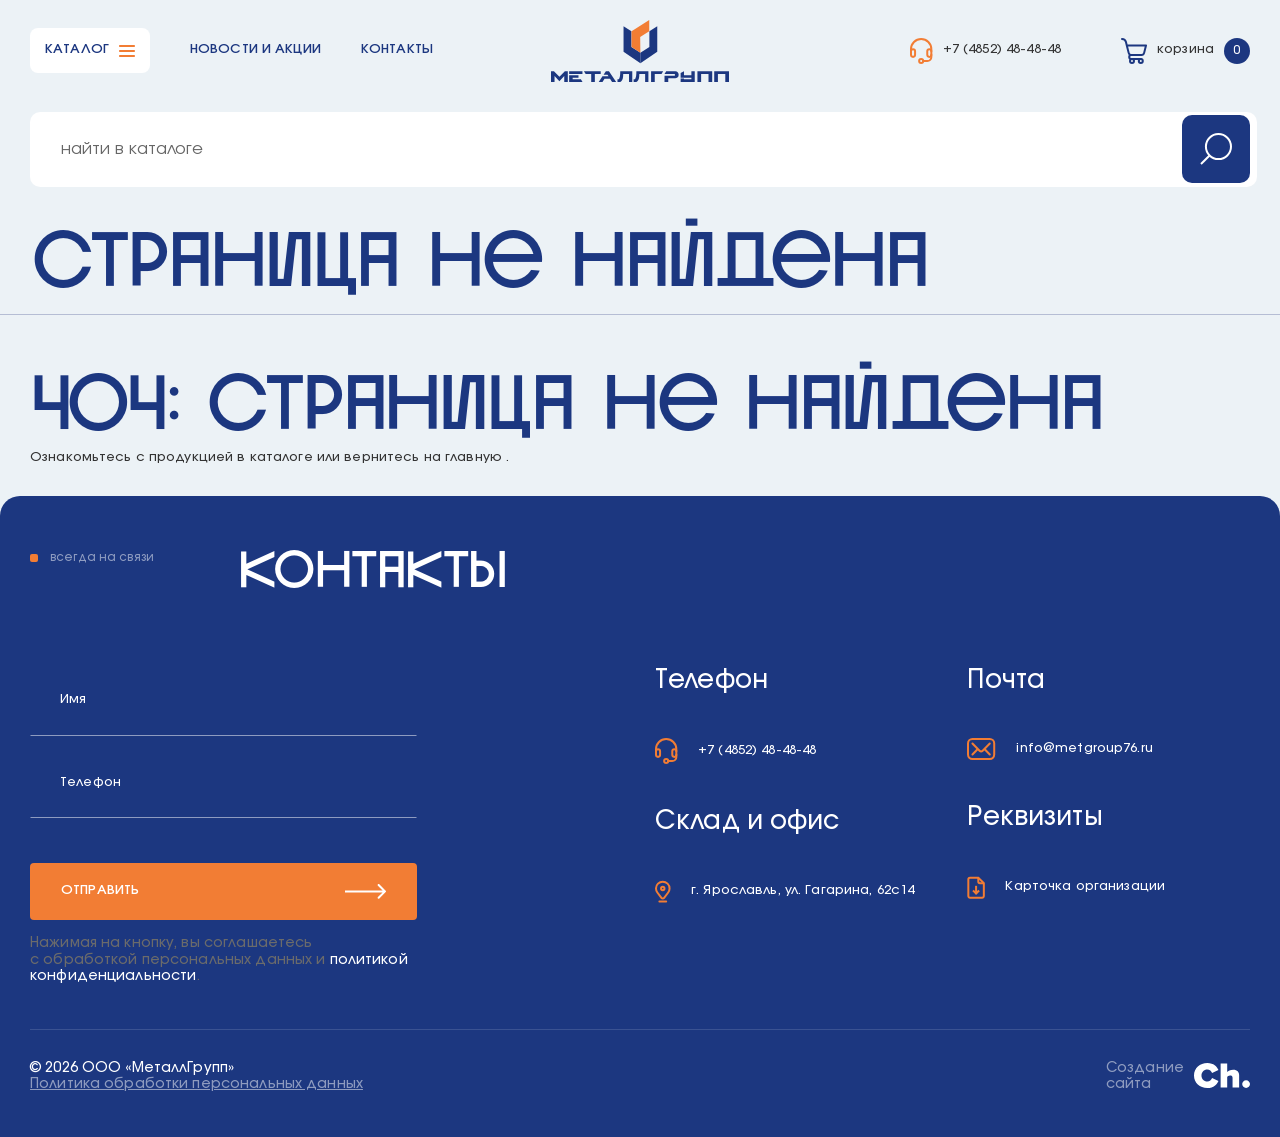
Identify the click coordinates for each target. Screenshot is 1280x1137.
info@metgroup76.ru (1084, 748)
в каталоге (274, 457)
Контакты (397, 49)
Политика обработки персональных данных (196, 1084)
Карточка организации (1085, 886)
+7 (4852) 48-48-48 (1002, 49)
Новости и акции (255, 49)
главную (473, 457)
